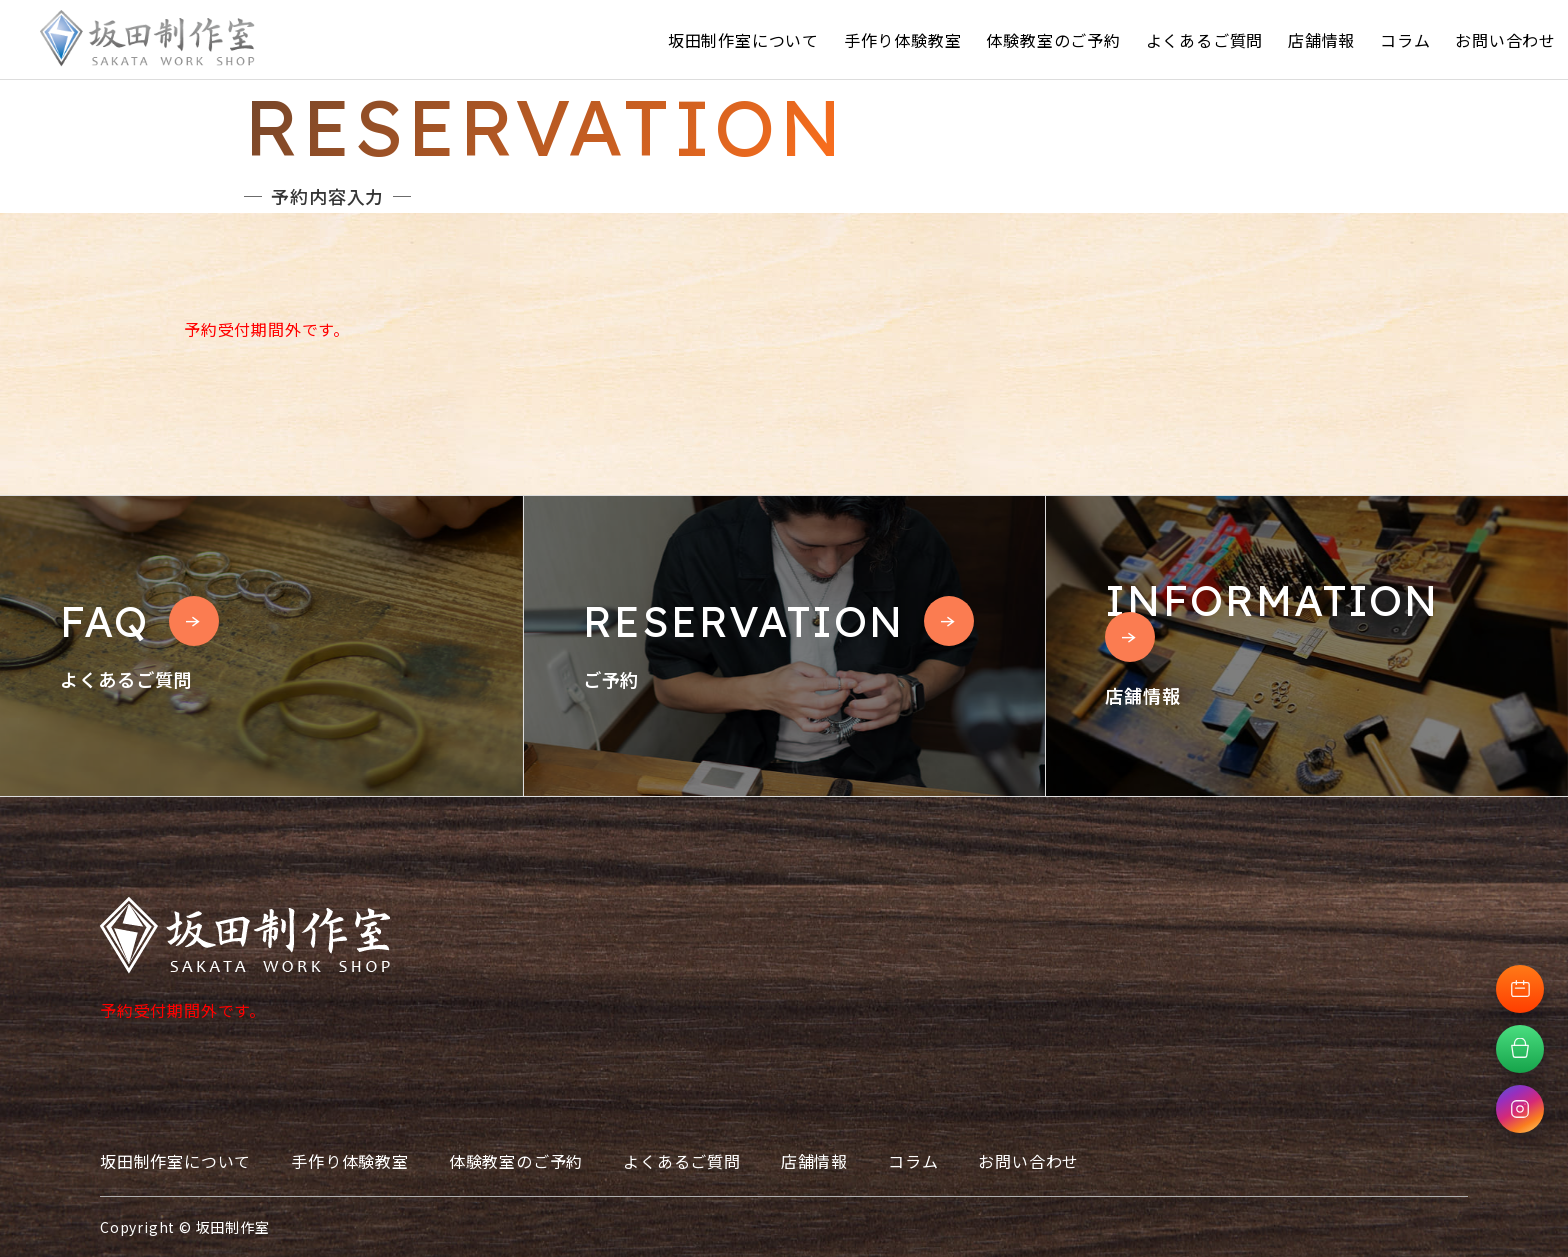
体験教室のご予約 (1053, 40)
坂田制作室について (743, 40)
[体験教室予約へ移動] (1520, 989)
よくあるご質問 (1205, 40)
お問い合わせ (1505, 40)
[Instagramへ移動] (1520, 1109)
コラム (1405, 40)
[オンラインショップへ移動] (1520, 1049)
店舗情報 (1321, 40)
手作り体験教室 (903, 40)
